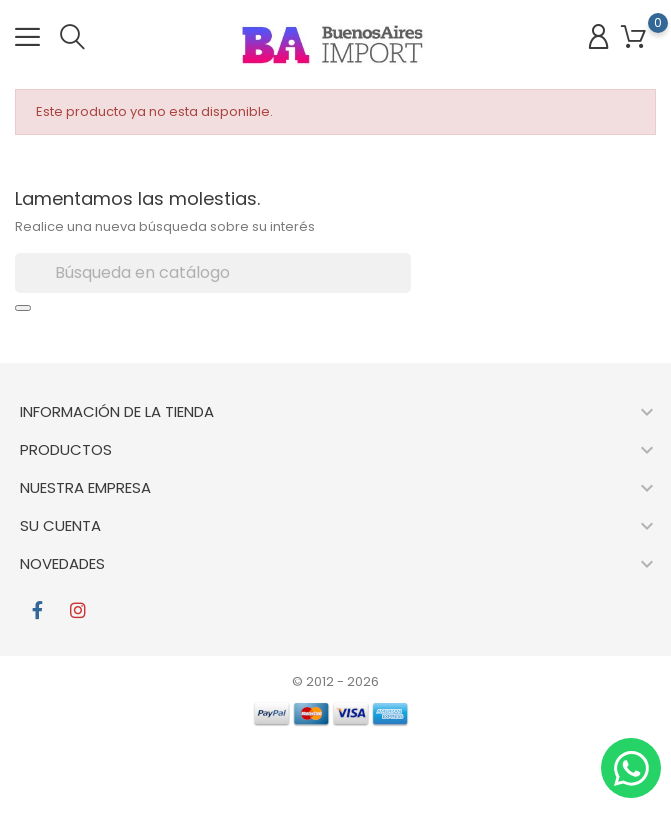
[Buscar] (213, 273)
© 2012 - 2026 (335, 681)
